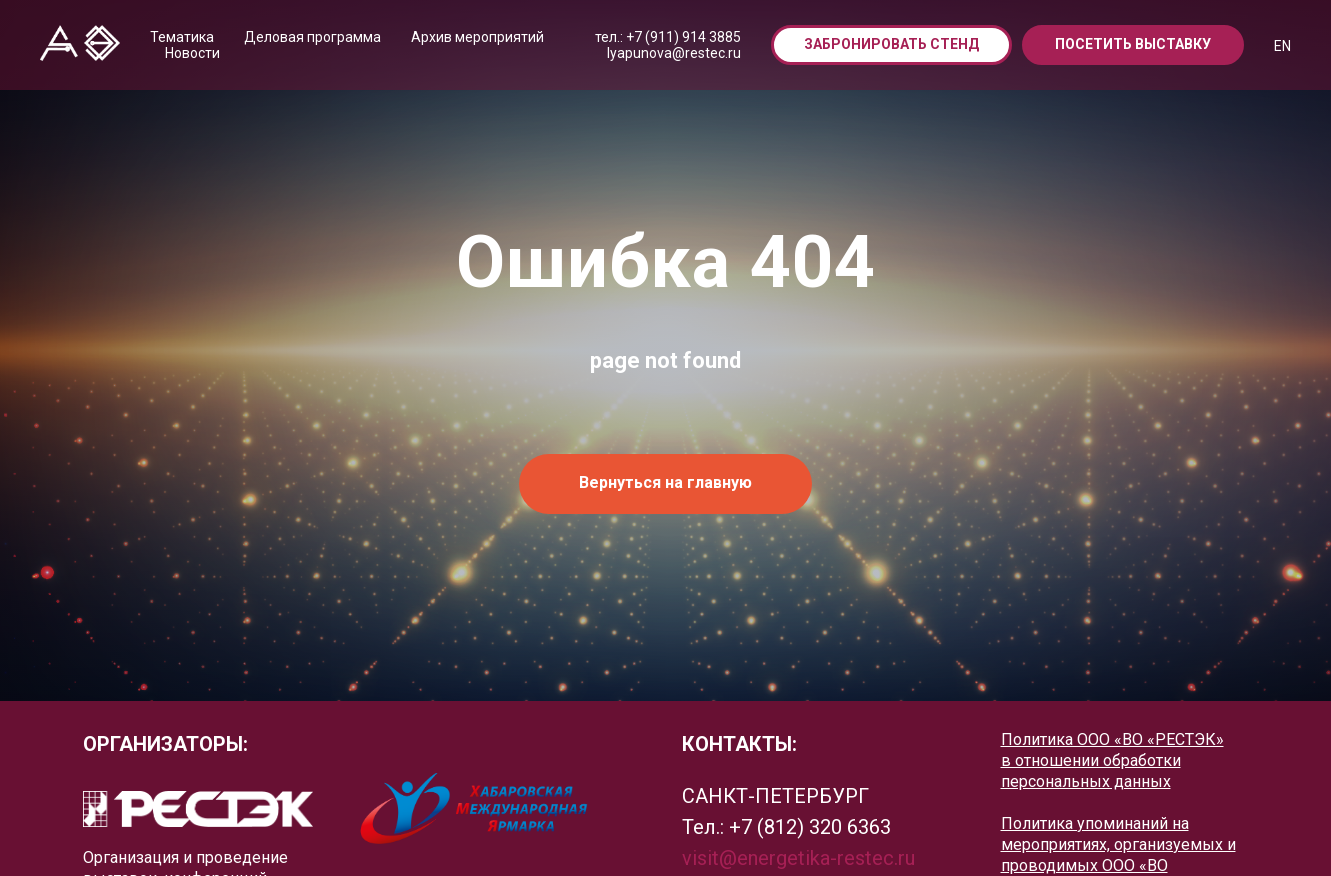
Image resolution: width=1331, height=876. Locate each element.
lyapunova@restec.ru (674, 53)
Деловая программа (312, 37)
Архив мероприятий (477, 37)
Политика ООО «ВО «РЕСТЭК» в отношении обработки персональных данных (1112, 760)
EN (1282, 46)
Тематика (182, 37)
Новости (192, 53)
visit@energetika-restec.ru (798, 858)
